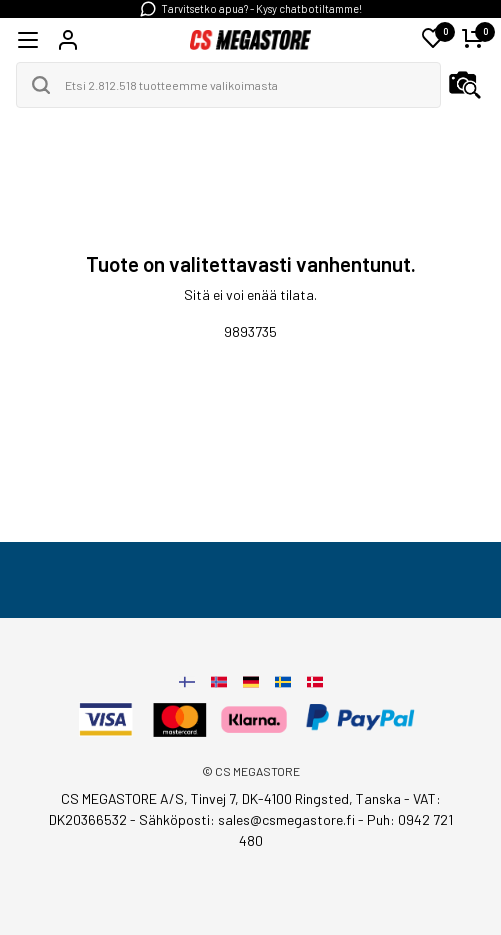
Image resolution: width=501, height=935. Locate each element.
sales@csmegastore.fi (286, 819)
